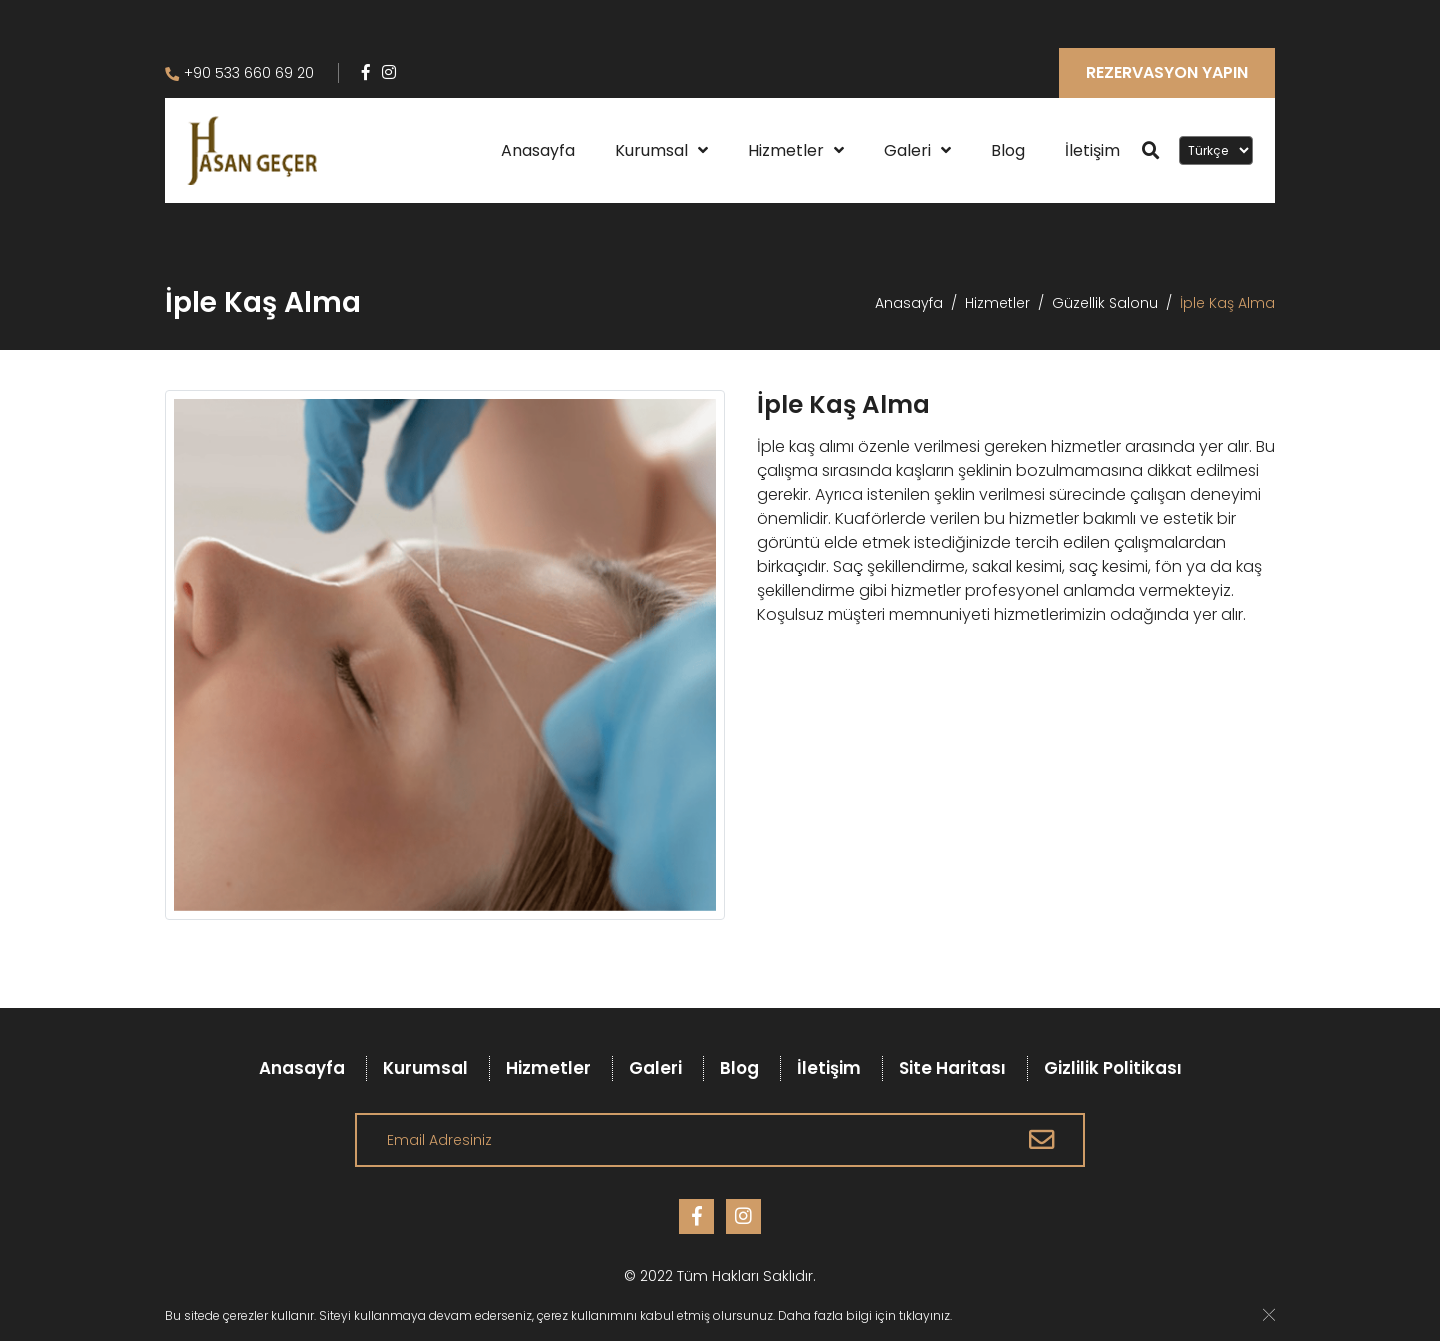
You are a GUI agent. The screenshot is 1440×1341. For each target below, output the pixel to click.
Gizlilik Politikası (1113, 1068)
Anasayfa (538, 150)
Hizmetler (786, 150)
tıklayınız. (925, 1315)
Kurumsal (651, 150)
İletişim (1092, 150)
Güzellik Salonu (1105, 303)
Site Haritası (952, 1068)
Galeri (907, 150)
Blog (1008, 150)
